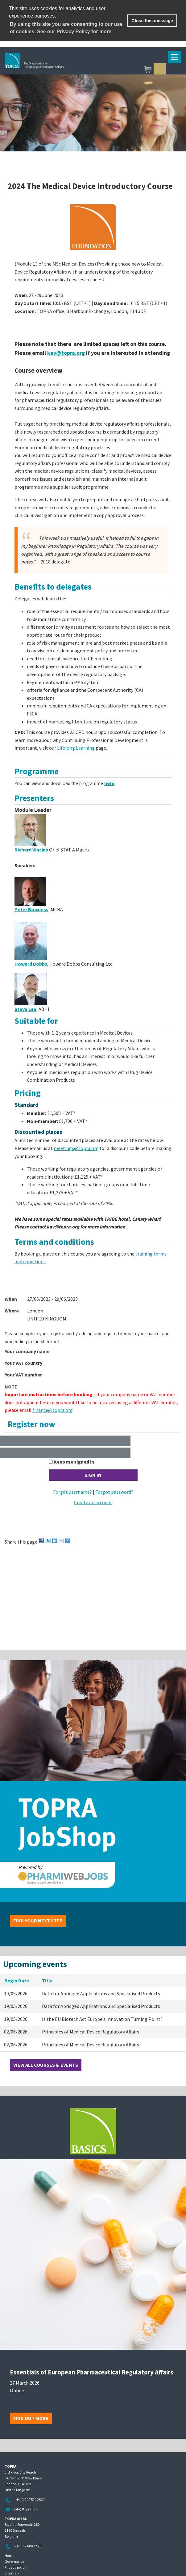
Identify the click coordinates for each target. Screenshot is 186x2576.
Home (9, 2555)
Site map (12, 2573)
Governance (14, 2561)
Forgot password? (114, 1492)
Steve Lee (25, 1009)
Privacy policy (15, 2567)
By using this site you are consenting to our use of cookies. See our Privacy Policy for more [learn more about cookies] (66, 28)
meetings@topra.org (76, 1148)
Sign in (160, 69)
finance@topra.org (52, 1410)
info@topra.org (25, 2509)
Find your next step (38, 1920)
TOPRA (64, 70)
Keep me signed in (74, 1462)
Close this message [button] (152, 20)
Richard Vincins (31, 850)
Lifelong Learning (76, 748)
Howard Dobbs (30, 964)
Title (47, 1980)
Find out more (30, 2418)
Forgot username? (72, 1492)
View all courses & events (45, 2065)
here (109, 783)
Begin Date (16, 1980)
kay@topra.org (66, 352)
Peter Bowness (31, 909)
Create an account (93, 1502)
